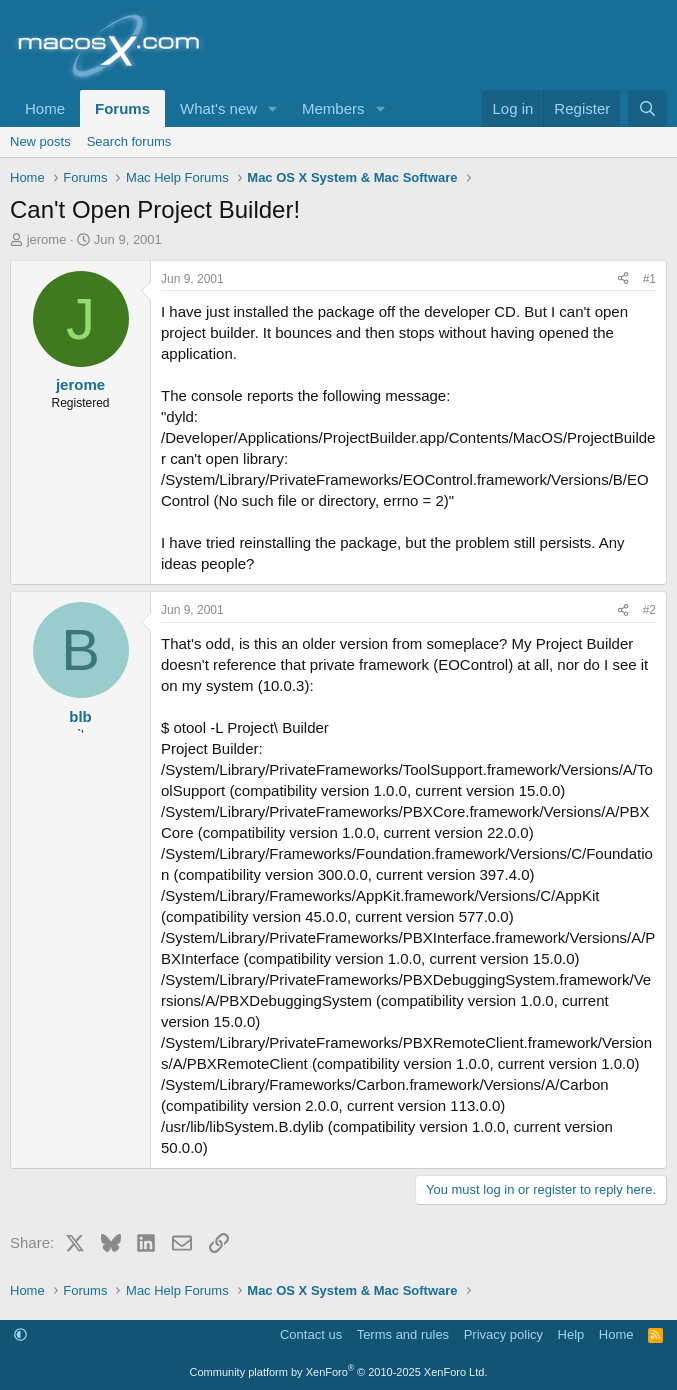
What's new (218, 108)
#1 (649, 279)
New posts (40, 141)
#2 (649, 610)
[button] (273, 108)
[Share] (623, 279)
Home (45, 108)
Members (333, 108)
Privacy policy (503, 1334)
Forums (122, 108)
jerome (47, 239)
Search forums (129, 141)
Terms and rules (403, 1334)
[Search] (647, 108)
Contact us (311, 1334)
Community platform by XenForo (339, 1372)
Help (571, 1334)
